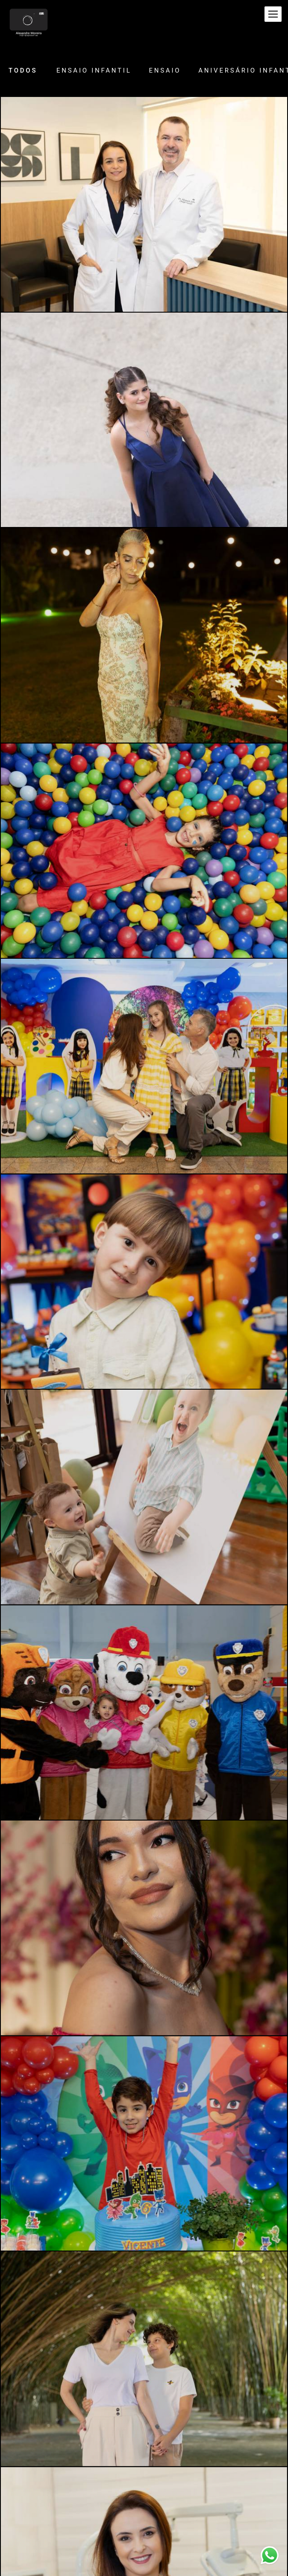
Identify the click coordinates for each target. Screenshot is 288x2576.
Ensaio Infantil (94, 70)
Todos (23, 70)
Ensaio (165, 70)
